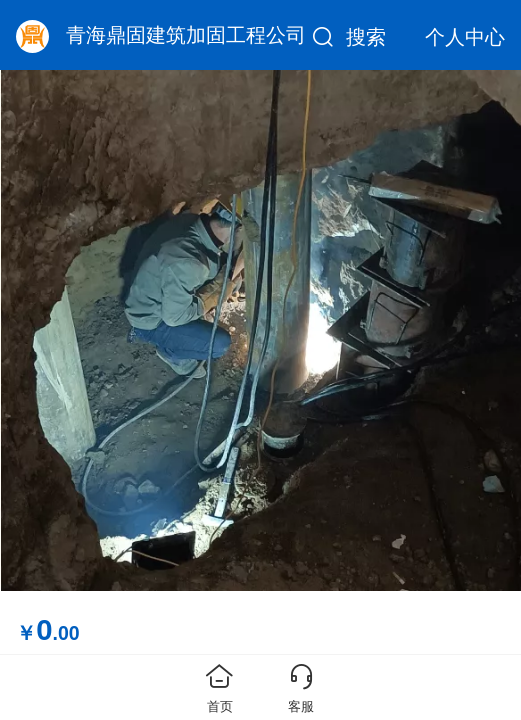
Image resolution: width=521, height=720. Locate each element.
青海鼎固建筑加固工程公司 (186, 35)
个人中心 (465, 37)
